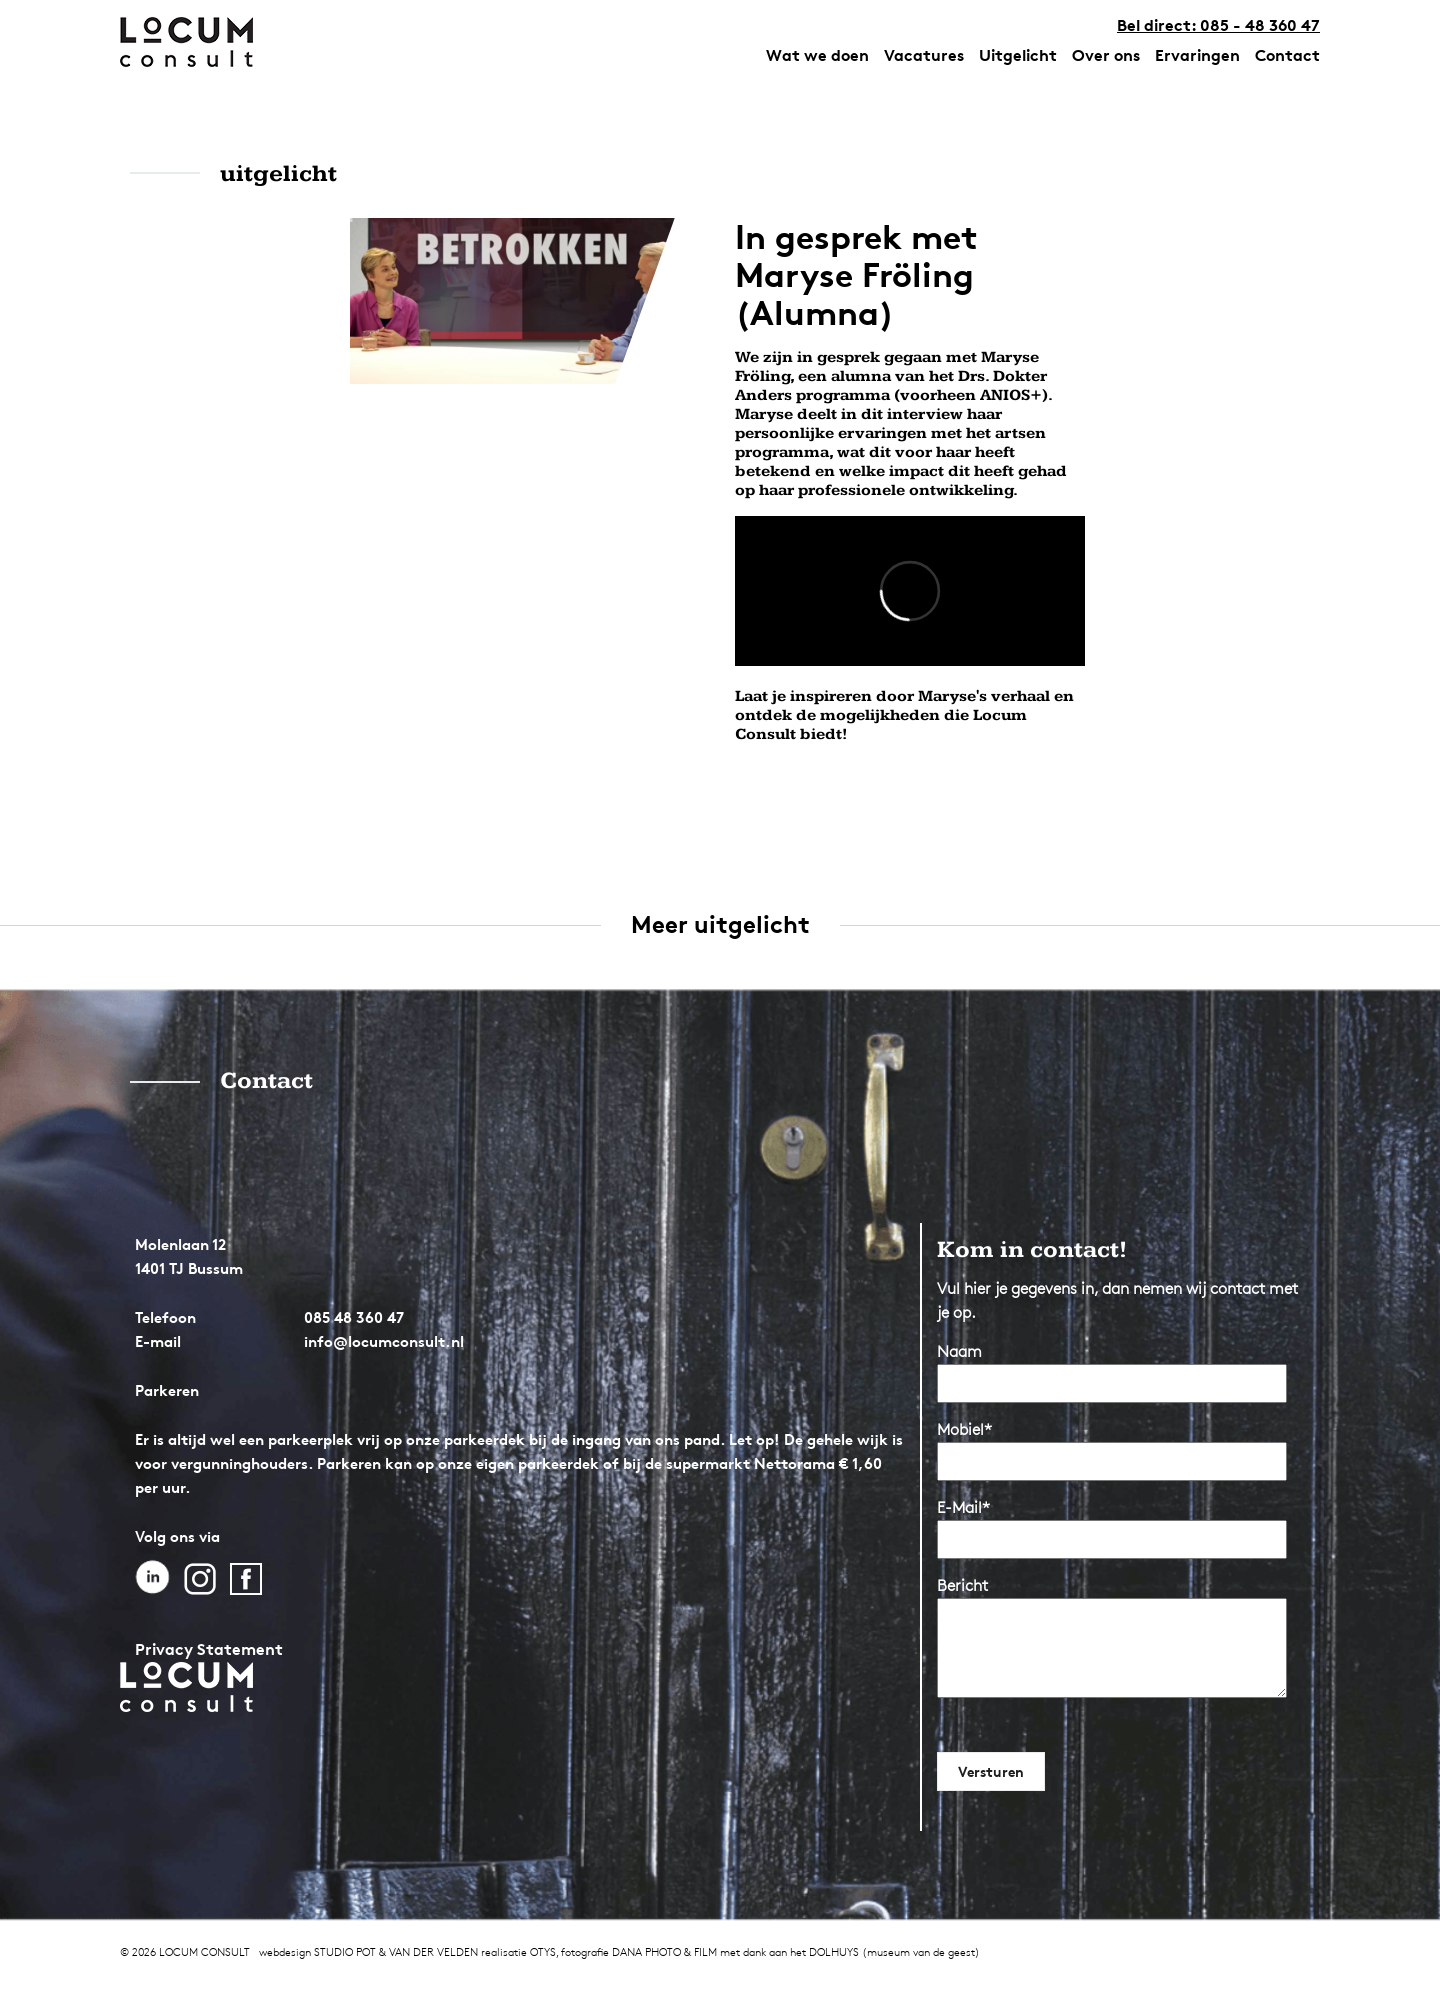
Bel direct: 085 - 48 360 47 (1218, 25)
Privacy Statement (209, 1649)
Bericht (962, 1585)
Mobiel (964, 1429)
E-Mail (963, 1507)
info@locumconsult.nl (384, 1341)
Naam (959, 1351)
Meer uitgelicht (720, 924)
